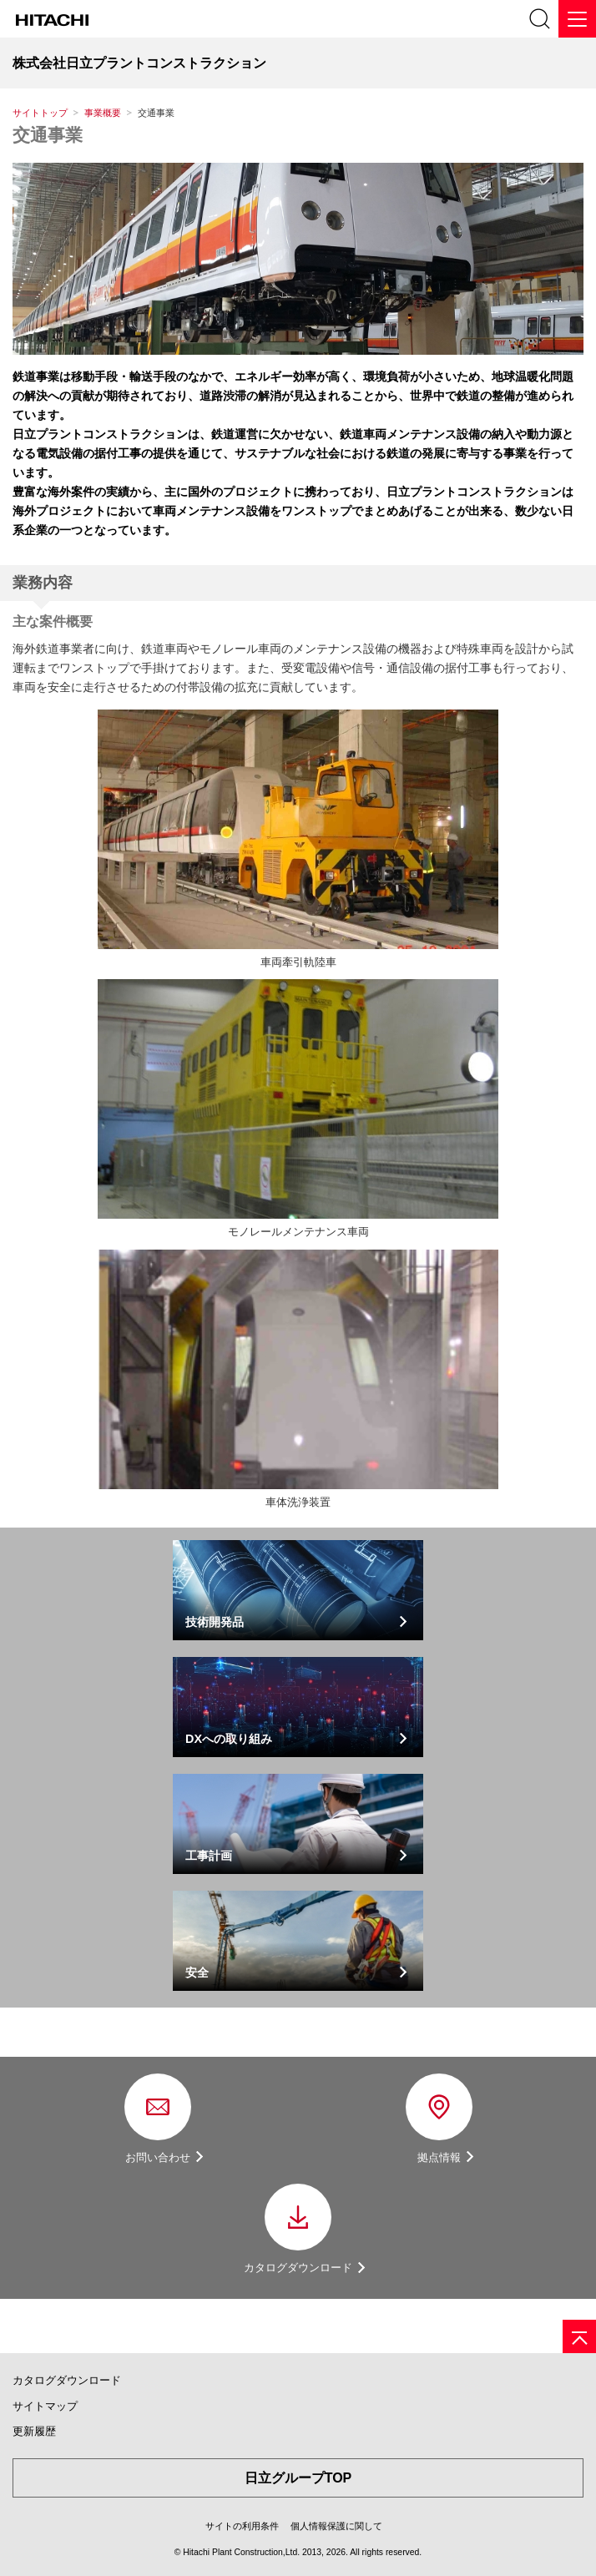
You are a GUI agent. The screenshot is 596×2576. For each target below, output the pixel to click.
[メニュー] (577, 19)
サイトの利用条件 (242, 2526)
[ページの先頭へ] (579, 2336)
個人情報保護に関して (336, 2526)
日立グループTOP (298, 2478)
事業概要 (102, 113)
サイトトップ (40, 113)
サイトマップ (45, 2406)
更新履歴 (34, 2431)
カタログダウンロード (67, 2380)
